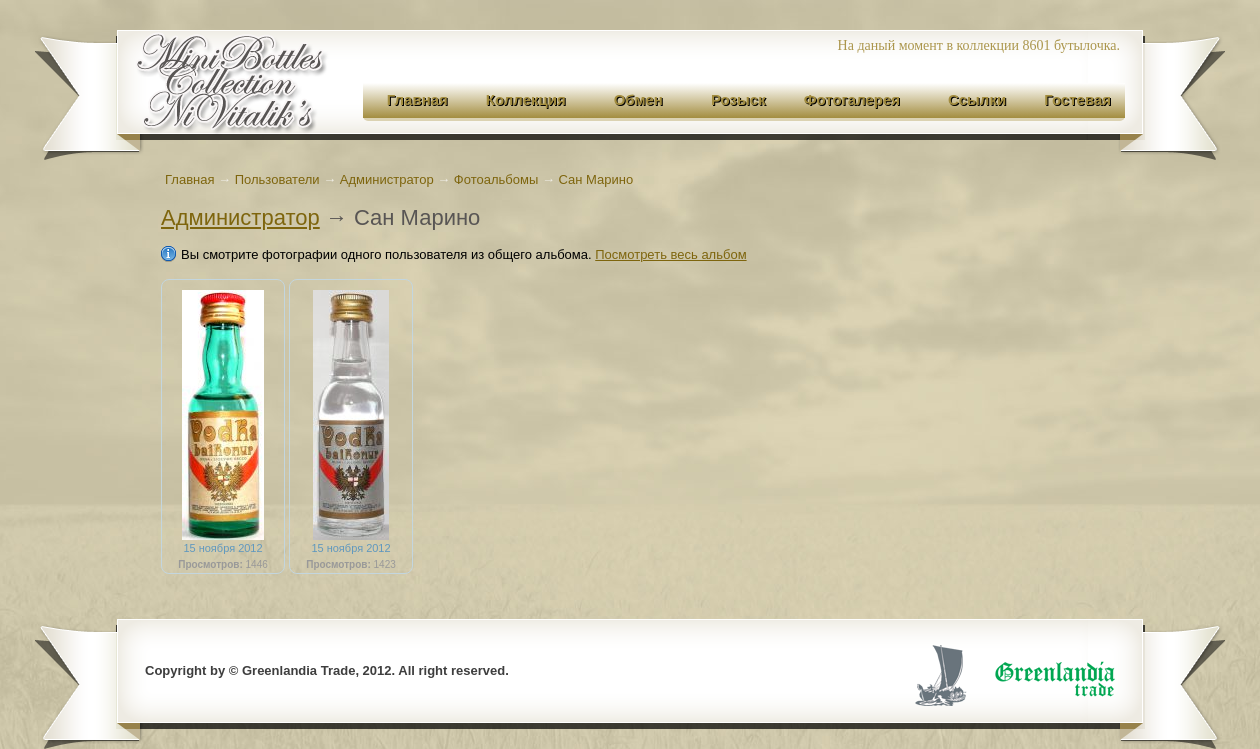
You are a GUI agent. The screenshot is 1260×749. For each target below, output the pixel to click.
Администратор (240, 217)
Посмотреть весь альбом (670, 254)
